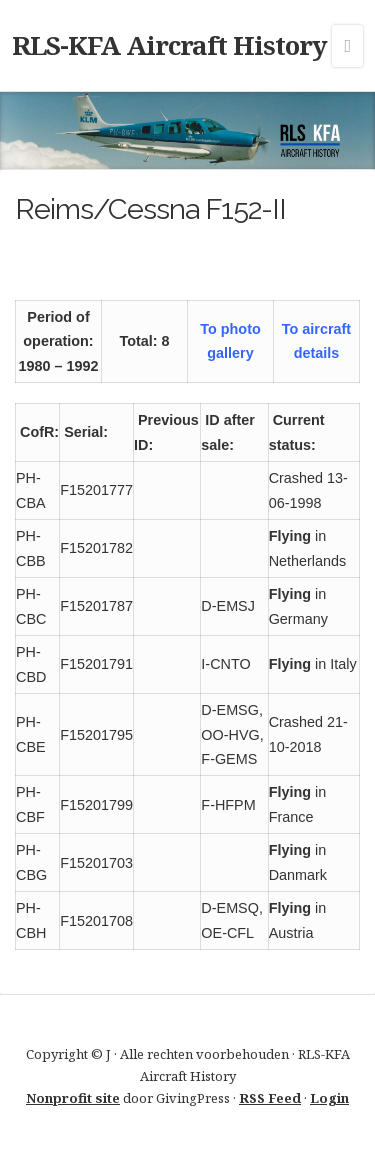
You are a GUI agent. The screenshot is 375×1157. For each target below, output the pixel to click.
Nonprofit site (73, 1098)
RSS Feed (270, 1098)
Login (329, 1098)
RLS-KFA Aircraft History (169, 45)
